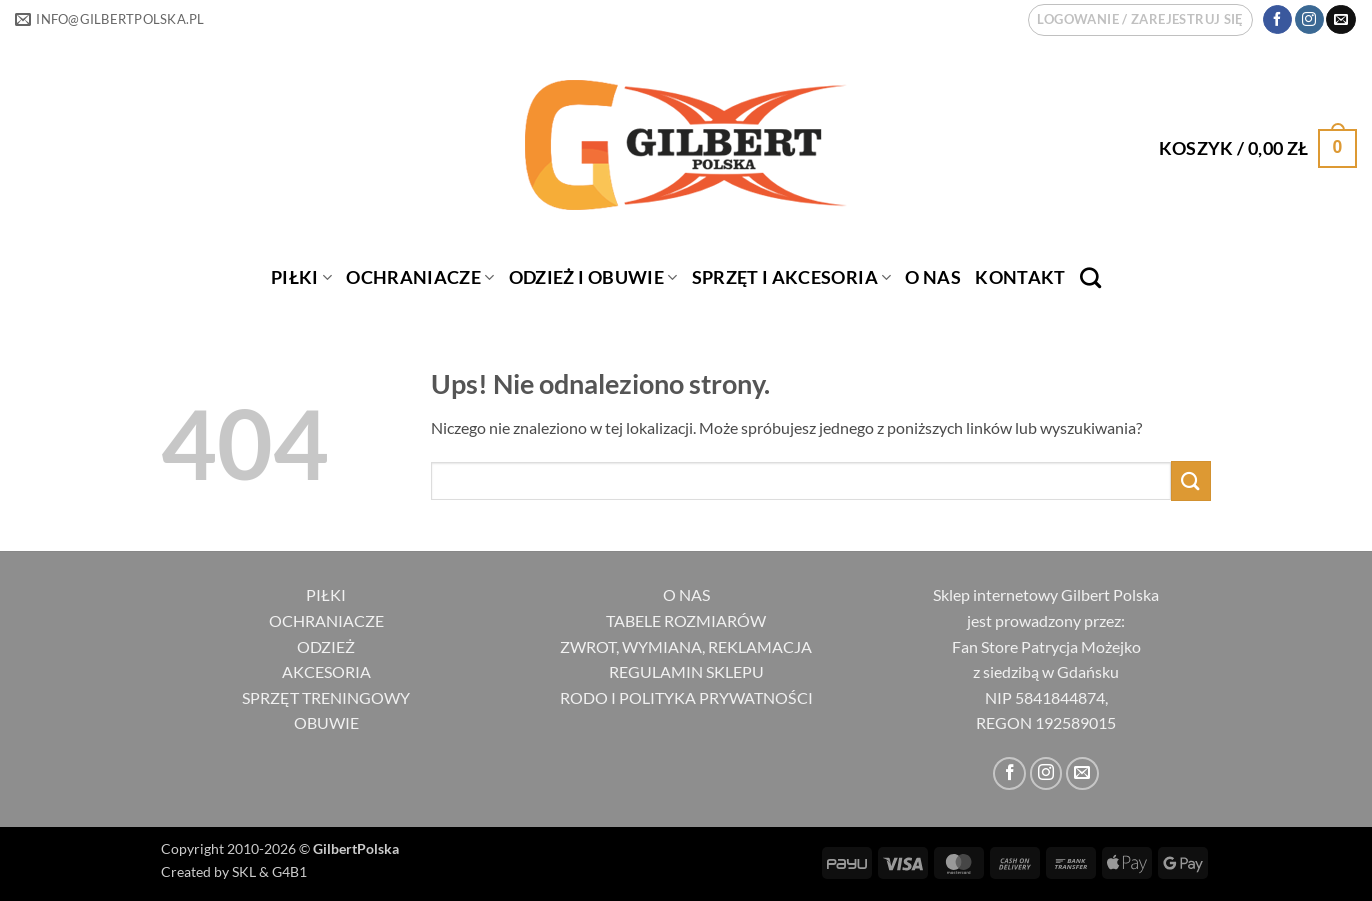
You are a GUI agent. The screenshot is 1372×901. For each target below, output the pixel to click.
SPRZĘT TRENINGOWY (326, 697)
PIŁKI (301, 277)
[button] (1140, 20)
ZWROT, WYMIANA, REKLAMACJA (686, 646)
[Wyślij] (1191, 480)
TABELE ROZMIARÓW (686, 620)
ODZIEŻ (326, 646)
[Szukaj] (1090, 277)
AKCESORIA (326, 671)
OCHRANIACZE (420, 277)
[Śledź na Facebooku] (1277, 20)
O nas (933, 277)
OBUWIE (326, 722)
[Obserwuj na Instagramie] (1309, 20)
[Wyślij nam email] (1340, 20)
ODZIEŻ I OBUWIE (593, 277)
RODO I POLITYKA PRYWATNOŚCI (686, 697)
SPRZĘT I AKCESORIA (792, 277)
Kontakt (1020, 277)
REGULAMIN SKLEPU (686, 671)
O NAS (686, 594)
